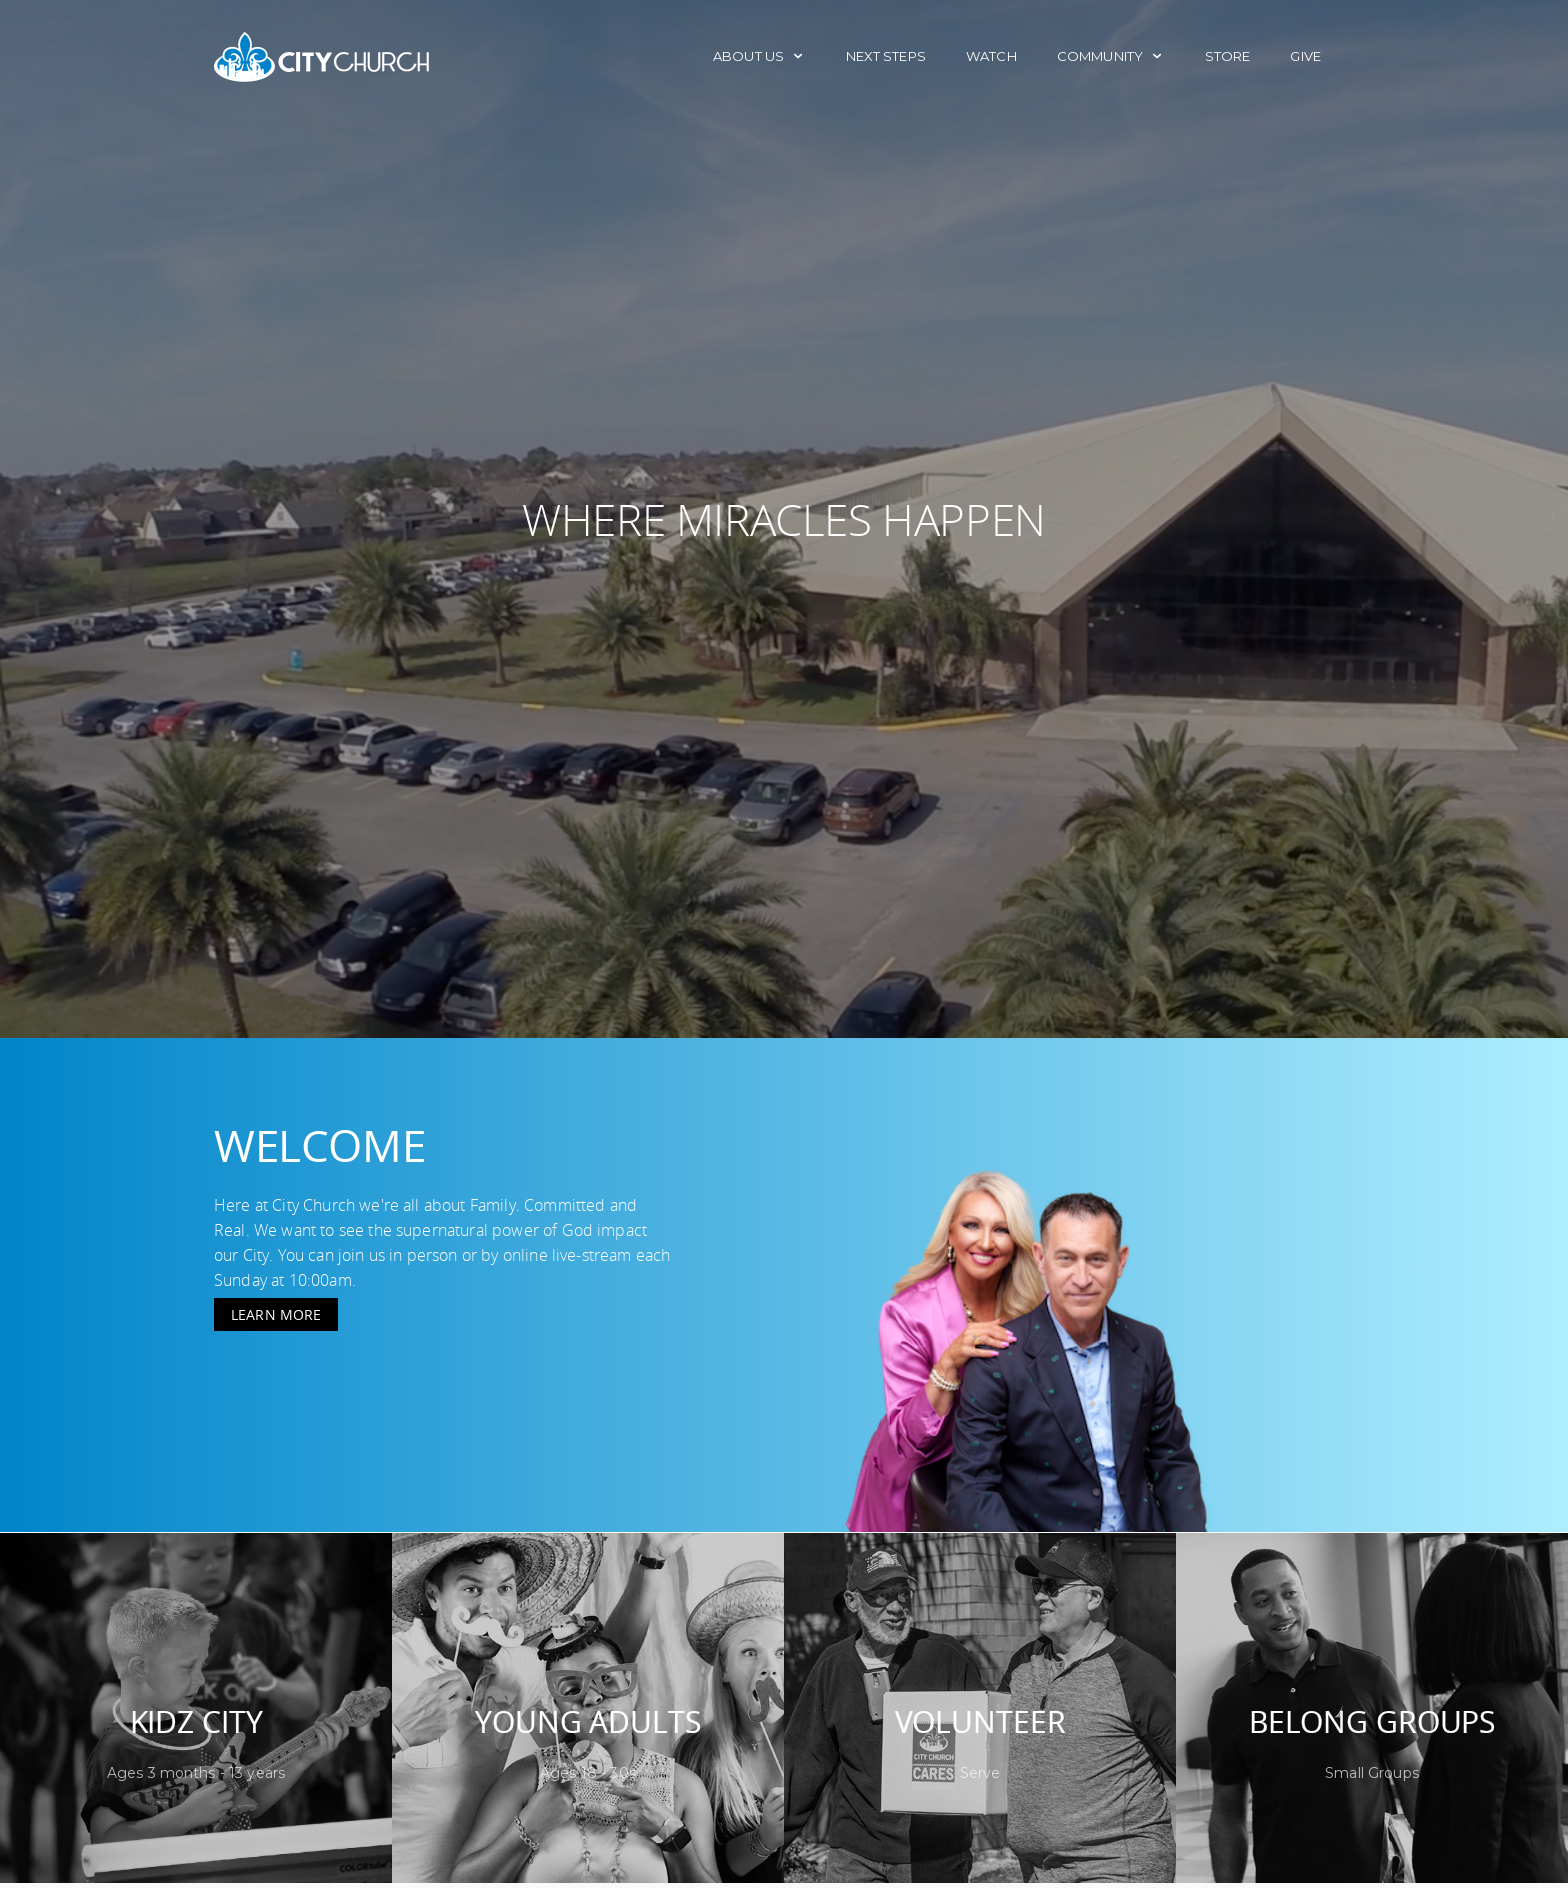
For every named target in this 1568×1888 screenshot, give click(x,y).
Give (1305, 56)
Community (1111, 56)
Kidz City (196, 1722)
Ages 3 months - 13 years (196, 1773)
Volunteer (980, 1722)
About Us (759, 56)
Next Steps (886, 56)
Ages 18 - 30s (588, 1773)
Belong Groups (1372, 1722)
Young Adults (587, 1722)
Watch (991, 56)
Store (1228, 56)
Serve (980, 1773)
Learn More (276, 1314)
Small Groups (1372, 1773)
